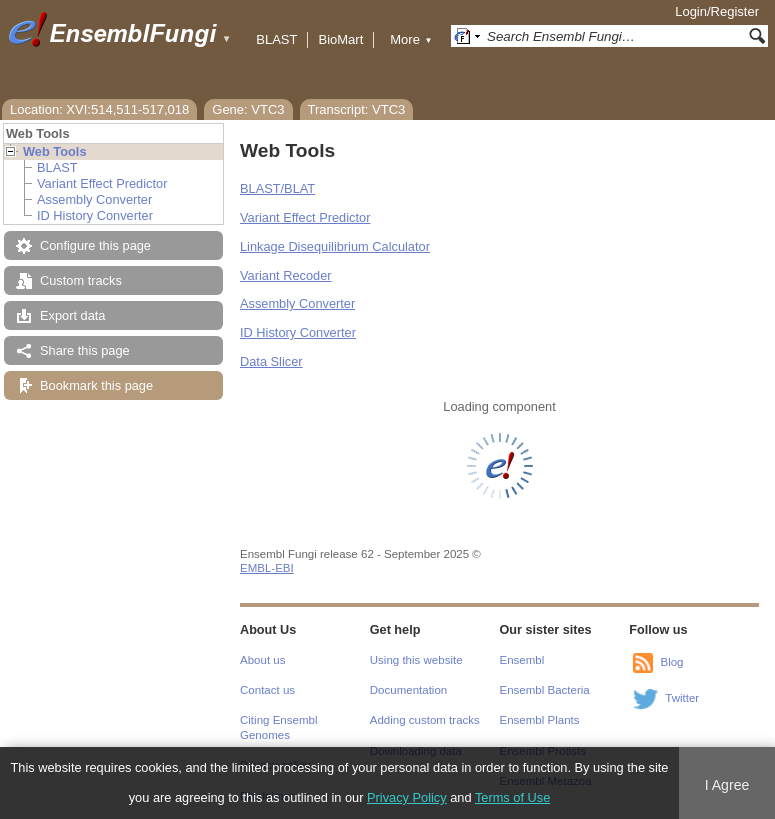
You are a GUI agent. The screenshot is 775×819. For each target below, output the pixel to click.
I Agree (727, 785)
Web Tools (55, 151)
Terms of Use (512, 797)
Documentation (408, 690)
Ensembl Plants (540, 720)
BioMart (340, 39)
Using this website (416, 660)
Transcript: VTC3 (357, 109)
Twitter (682, 698)
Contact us (267, 690)
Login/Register (717, 11)
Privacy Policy (407, 797)
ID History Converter (95, 215)
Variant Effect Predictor (102, 183)
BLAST (276, 39)
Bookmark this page (96, 385)
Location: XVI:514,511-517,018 (99, 109)
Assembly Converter (94, 199)
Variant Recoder (286, 275)
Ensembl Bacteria (545, 690)
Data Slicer (271, 361)
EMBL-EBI (267, 568)
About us (262, 660)
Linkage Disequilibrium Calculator (335, 246)
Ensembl (522, 660)
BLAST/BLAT (277, 188)
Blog (671, 662)
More (411, 39)
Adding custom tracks (425, 720)
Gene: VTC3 (248, 109)
